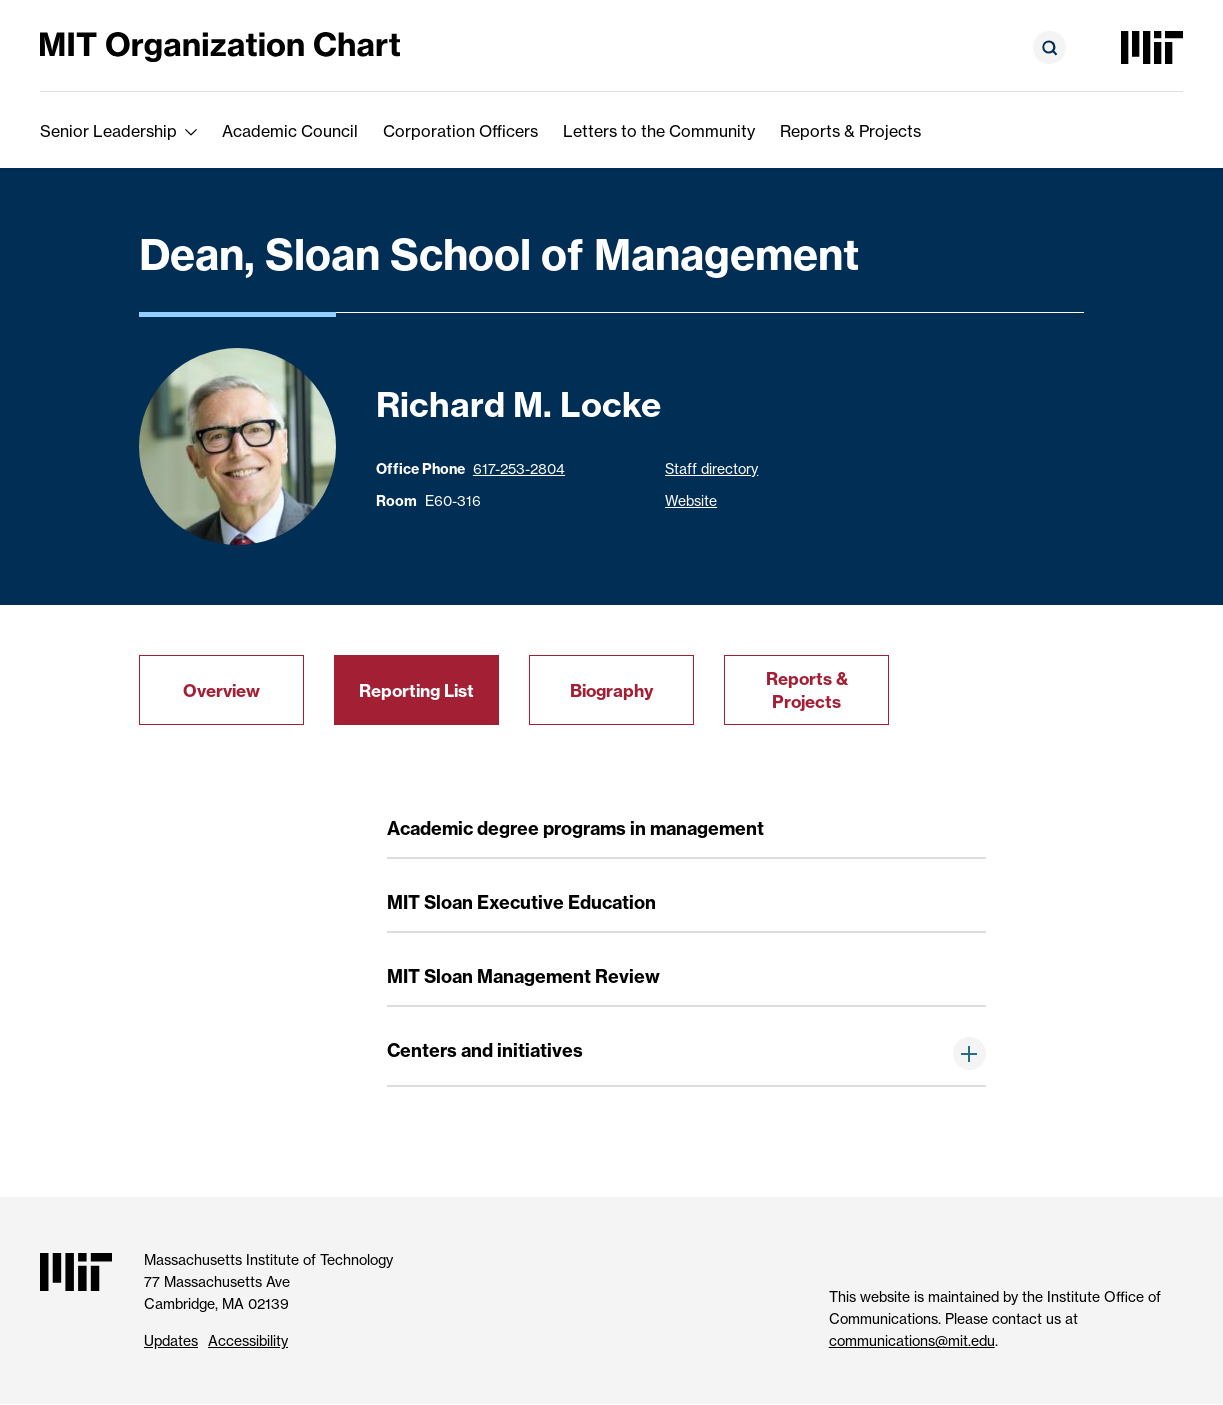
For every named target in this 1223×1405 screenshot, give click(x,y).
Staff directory (711, 468)
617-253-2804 (519, 468)
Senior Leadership (108, 131)
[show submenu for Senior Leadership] (191, 131)
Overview (221, 690)
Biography (611, 690)
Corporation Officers (460, 131)
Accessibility (248, 1340)
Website (691, 500)
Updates (171, 1340)
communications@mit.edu (912, 1340)
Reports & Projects (850, 131)
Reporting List (416, 690)
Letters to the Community (659, 131)
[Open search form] (1049, 47)
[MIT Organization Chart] (220, 45)
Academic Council (290, 131)
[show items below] (969, 1053)
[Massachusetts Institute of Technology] (1152, 47)
